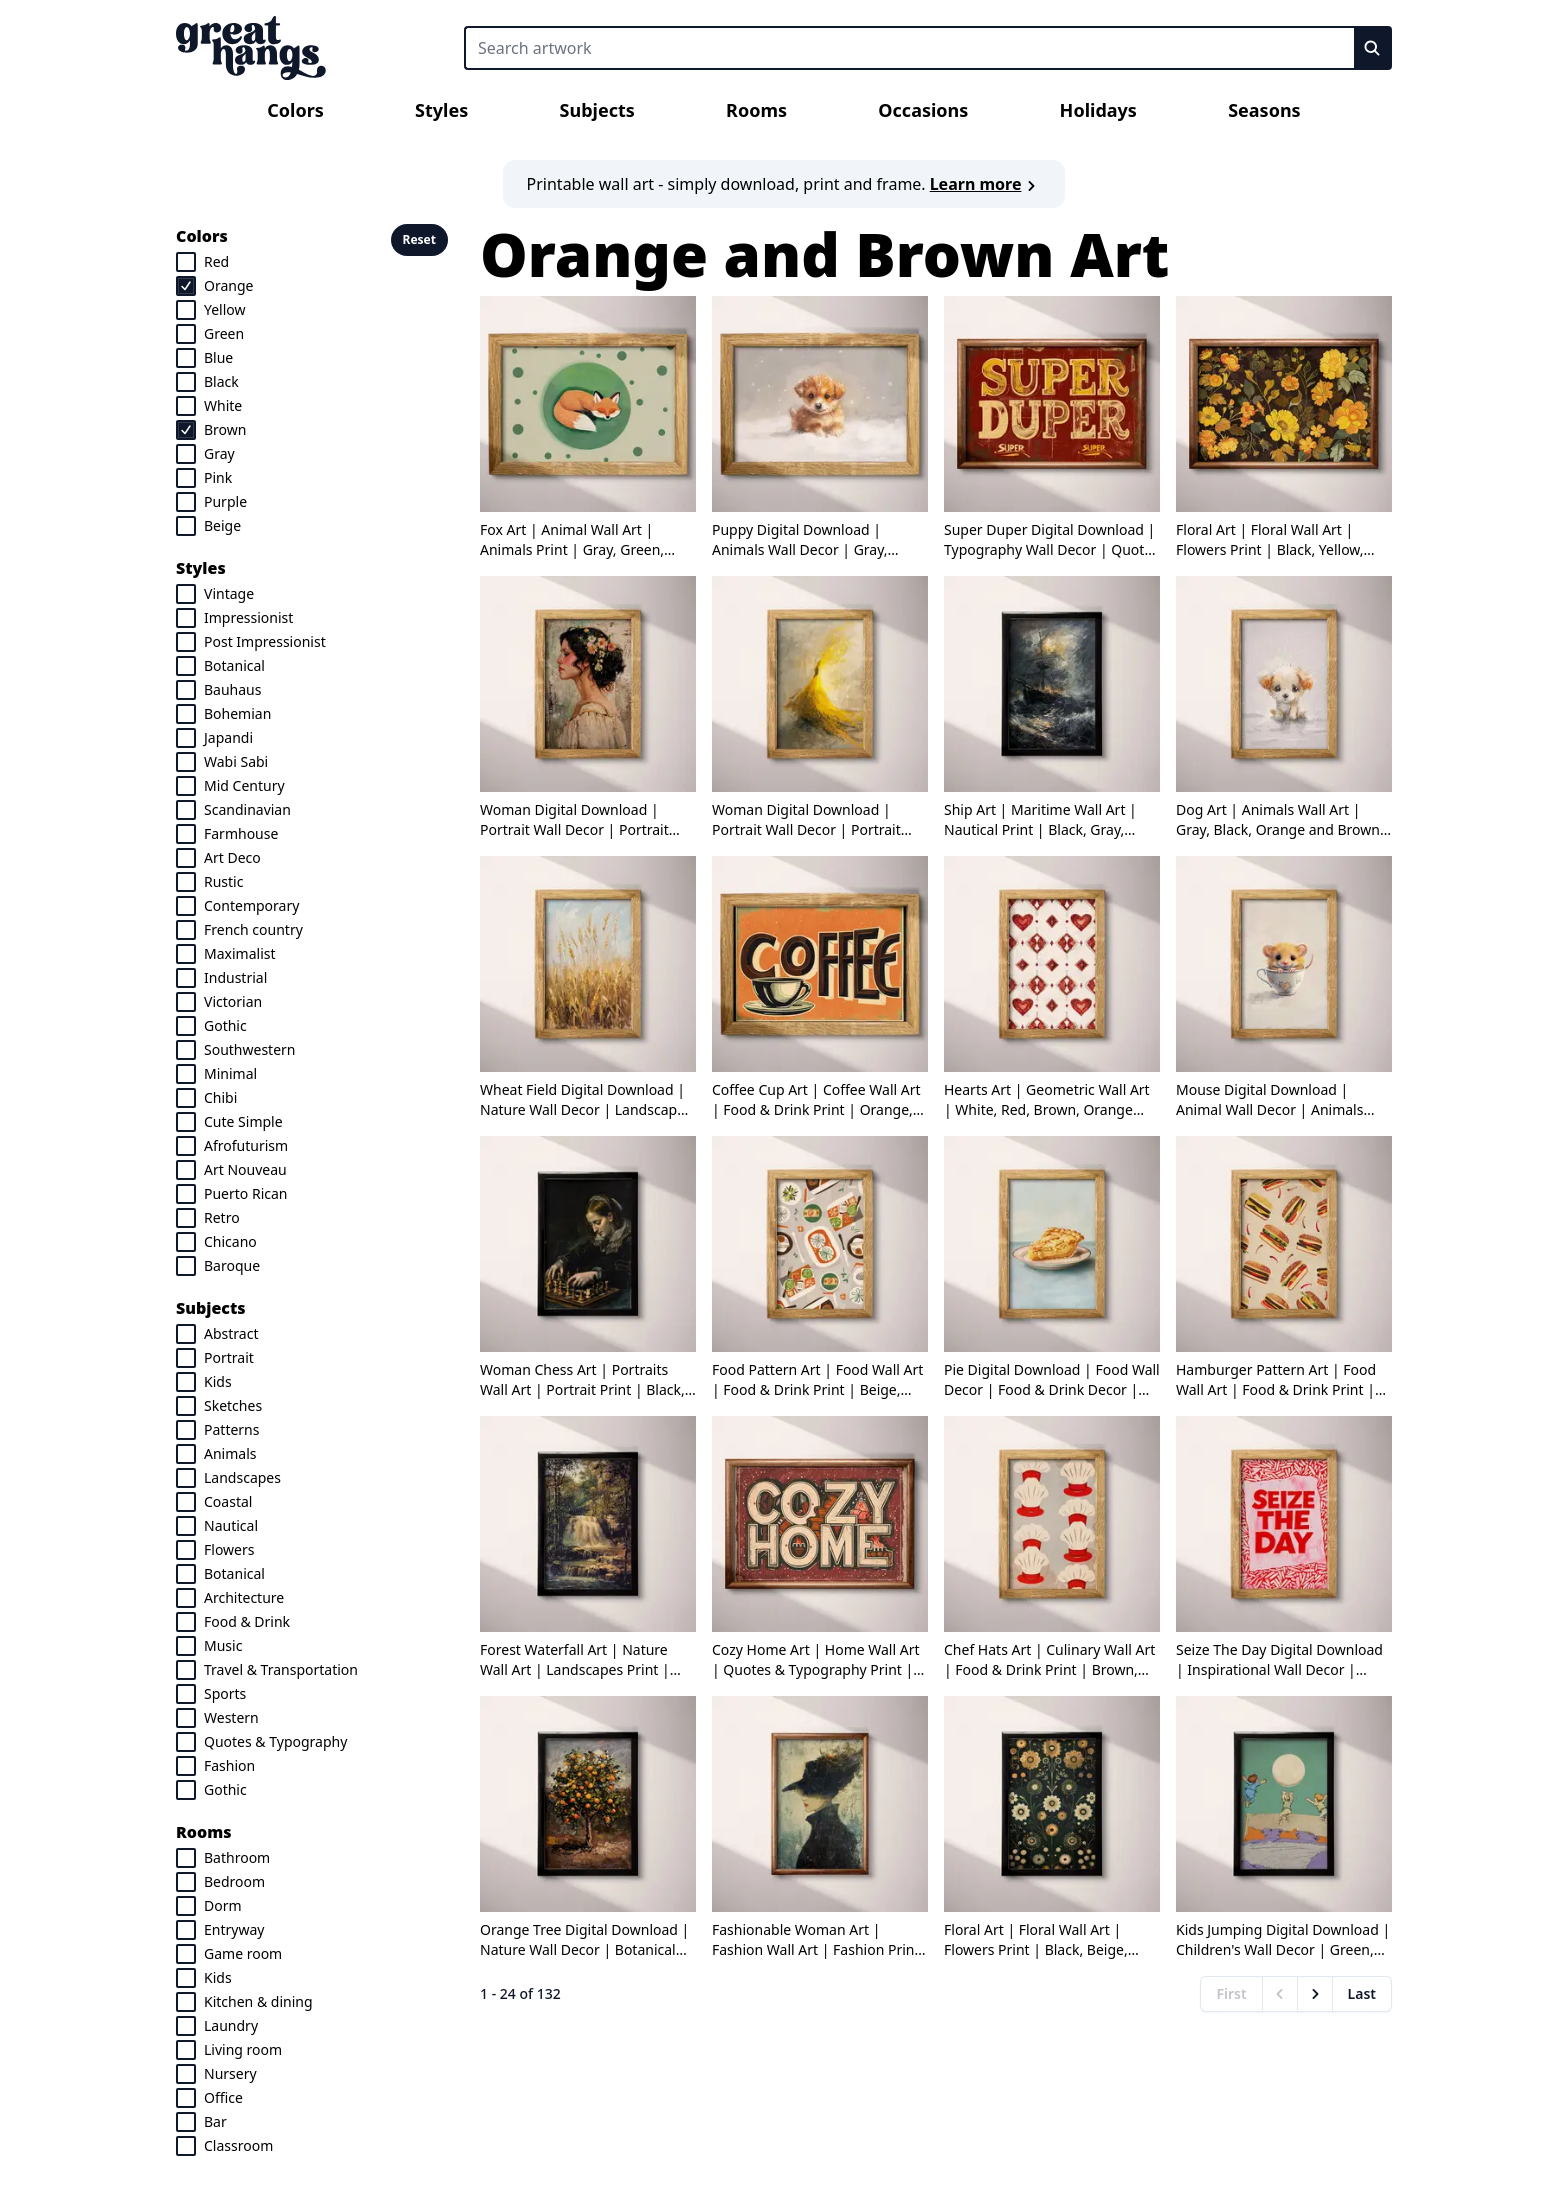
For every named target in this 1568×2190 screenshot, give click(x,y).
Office (223, 2097)
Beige (222, 525)
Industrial (235, 977)
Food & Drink (247, 1621)
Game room (243, 1953)
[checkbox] (186, 262)
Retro (222, 1217)
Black (221, 381)
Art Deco (232, 857)
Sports (225, 1693)
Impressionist (248, 617)
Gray (219, 453)
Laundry (231, 2025)
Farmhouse (241, 833)
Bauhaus (232, 689)
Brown (225, 429)
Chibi (220, 1097)
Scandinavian (247, 809)
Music (223, 1645)
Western (231, 1717)
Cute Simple (243, 1121)
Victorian (233, 1001)
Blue (218, 357)
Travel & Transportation (281, 1669)
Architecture (244, 1597)
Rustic (223, 881)
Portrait (229, 1357)
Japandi (228, 737)
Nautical (231, 1525)
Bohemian (237, 713)
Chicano (230, 1241)
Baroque (232, 1265)
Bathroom (237, 1857)
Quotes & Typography (275, 1741)
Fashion (229, 1765)
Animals (230, 1453)
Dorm (223, 1905)
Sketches (233, 1405)
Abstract (231, 1333)
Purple (225, 501)
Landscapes (242, 1477)
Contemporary (251, 905)
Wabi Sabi (236, 761)
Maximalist (240, 953)
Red (216, 261)
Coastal (228, 1501)
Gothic (225, 1025)
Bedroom (234, 1881)
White (223, 405)
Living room (243, 2049)
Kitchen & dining (258, 2001)
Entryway (234, 1929)
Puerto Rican (246, 1193)
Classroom (238, 2145)
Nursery (230, 2073)
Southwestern (250, 1049)
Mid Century (244, 785)
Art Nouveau (245, 1169)
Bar (215, 2121)
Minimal (230, 1073)
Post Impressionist (265, 641)
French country (253, 929)
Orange (228, 285)
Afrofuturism (246, 1145)
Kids (218, 1381)
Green (224, 333)
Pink (218, 477)
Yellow (225, 309)
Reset (419, 239)
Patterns (231, 1429)
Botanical (234, 665)
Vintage (229, 593)
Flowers (229, 1549)
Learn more (986, 184)
